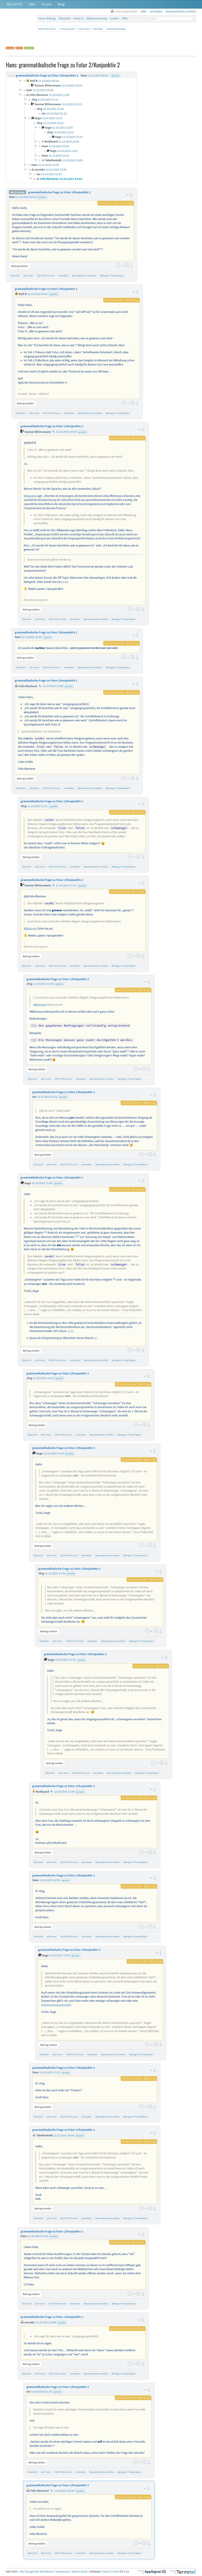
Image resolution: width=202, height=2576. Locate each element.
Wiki (32, 4)
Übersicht (64, 18)
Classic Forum (110, 2571)
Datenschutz (79, 2571)
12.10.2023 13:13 (49, 2072)
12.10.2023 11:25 (42, 1183)
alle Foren (28, 275)
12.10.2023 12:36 (64, 1791)
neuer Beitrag (47, 18)
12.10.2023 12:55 (49, 1880)
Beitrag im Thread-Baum (112, 275)
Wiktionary (30, 928)
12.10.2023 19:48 (46, 2322)
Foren (77, 18)
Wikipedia (30, 496)
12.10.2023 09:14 (26, 197)
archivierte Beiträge (115, 28)
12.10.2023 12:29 (43, 984)
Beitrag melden (19, 266)
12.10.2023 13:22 (59, 1955)
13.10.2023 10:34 (64, 2490)
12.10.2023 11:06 (52, 686)
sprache (42, 197)
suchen (114, 18)
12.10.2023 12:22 (43, 1378)
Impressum (63, 2571)
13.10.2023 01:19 (41, 2391)
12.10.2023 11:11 (37, 806)
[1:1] (77, 1235)
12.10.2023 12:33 (65, 1659)
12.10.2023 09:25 (37, 294)
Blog (61, 4)
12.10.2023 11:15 (66, 885)
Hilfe (125, 18)
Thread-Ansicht (67, 28)
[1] (45, 1231)
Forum (46, 4)
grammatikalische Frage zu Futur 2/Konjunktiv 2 (59, 192)
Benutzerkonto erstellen (84, 275)
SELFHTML (14, 4)
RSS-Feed (97, 28)
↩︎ (69, 1330)
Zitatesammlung (96, 18)
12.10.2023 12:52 (38, 2236)
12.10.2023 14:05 (64, 2135)
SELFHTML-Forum (47, 28)
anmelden (63, 275)
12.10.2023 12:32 (55, 1573)
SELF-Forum (17, 192)
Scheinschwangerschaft (56, 2004)
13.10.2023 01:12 (47, 1096)
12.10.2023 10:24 (66, 432)
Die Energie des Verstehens (37, 2571)
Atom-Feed (84, 28)
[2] (114, 1278)
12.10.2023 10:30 (31, 637)
